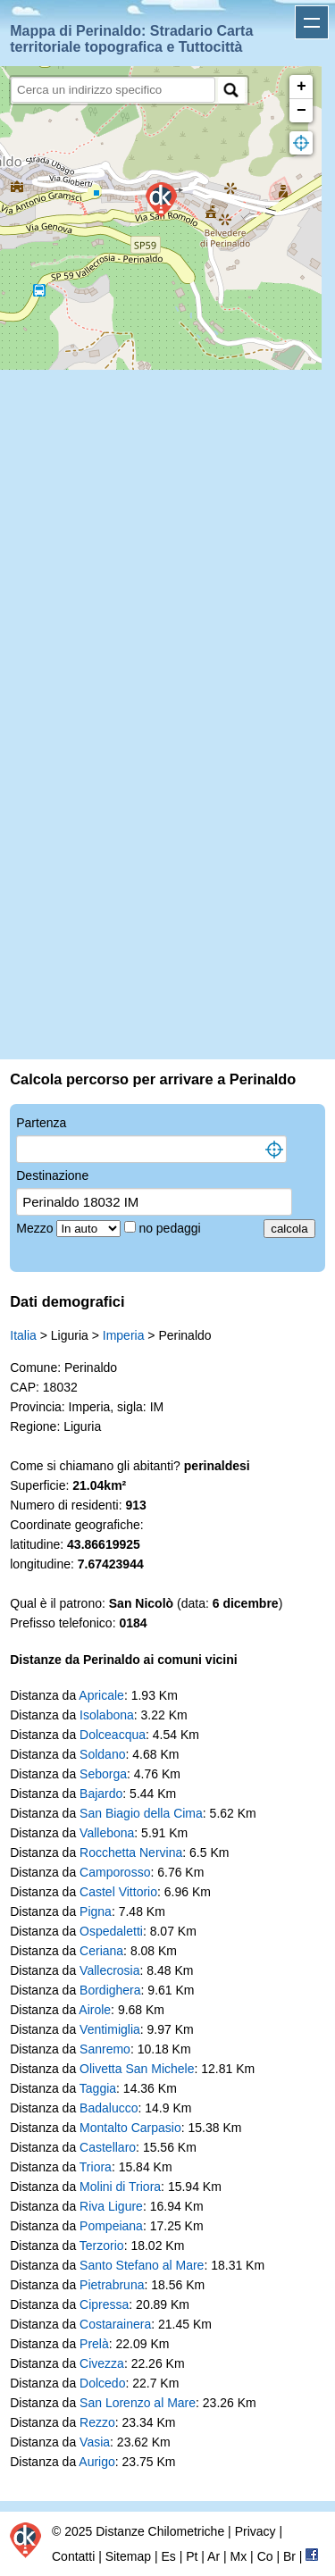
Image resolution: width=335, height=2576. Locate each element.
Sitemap (128, 2556)
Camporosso (115, 1872)
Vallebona (107, 1833)
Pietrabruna (112, 2285)
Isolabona (107, 1715)
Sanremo (105, 2049)
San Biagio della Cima (141, 1813)
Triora (96, 2167)
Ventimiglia (110, 2029)
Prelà (94, 2344)
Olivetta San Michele (137, 2069)
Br (289, 2556)
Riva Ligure (111, 2206)
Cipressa (104, 2304)
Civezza (102, 2363)
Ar (213, 2556)
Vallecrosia (109, 1970)
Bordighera (110, 1990)
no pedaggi (171, 1228)
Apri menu (312, 22)
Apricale (101, 1695)
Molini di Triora (120, 2186)
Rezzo (97, 2422)
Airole (95, 2010)
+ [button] (301, 86)
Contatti (73, 2556)
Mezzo (36, 1228)
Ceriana (101, 1951)
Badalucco (109, 2108)
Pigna (96, 1911)
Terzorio (102, 2245)
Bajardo (101, 1793)
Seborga (103, 1774)
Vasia (95, 2442)
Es (168, 2556)
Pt (191, 2556)
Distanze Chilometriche (160, 2531)
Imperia (124, 1335)
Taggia (98, 2088)
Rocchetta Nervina (131, 1852)
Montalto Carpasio (130, 2127)
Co (265, 2556)
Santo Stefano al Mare (142, 2265)
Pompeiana (111, 2226)
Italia (23, 1335)
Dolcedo (102, 2383)
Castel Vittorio (118, 1892)
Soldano (102, 1754)
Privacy (255, 2531)
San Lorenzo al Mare (138, 2403)
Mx (238, 2556)
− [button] (301, 110)
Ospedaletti (111, 1931)
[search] (113, 90)
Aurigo (96, 2462)
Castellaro (108, 2147)
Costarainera (115, 2324)
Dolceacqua (113, 1734)
